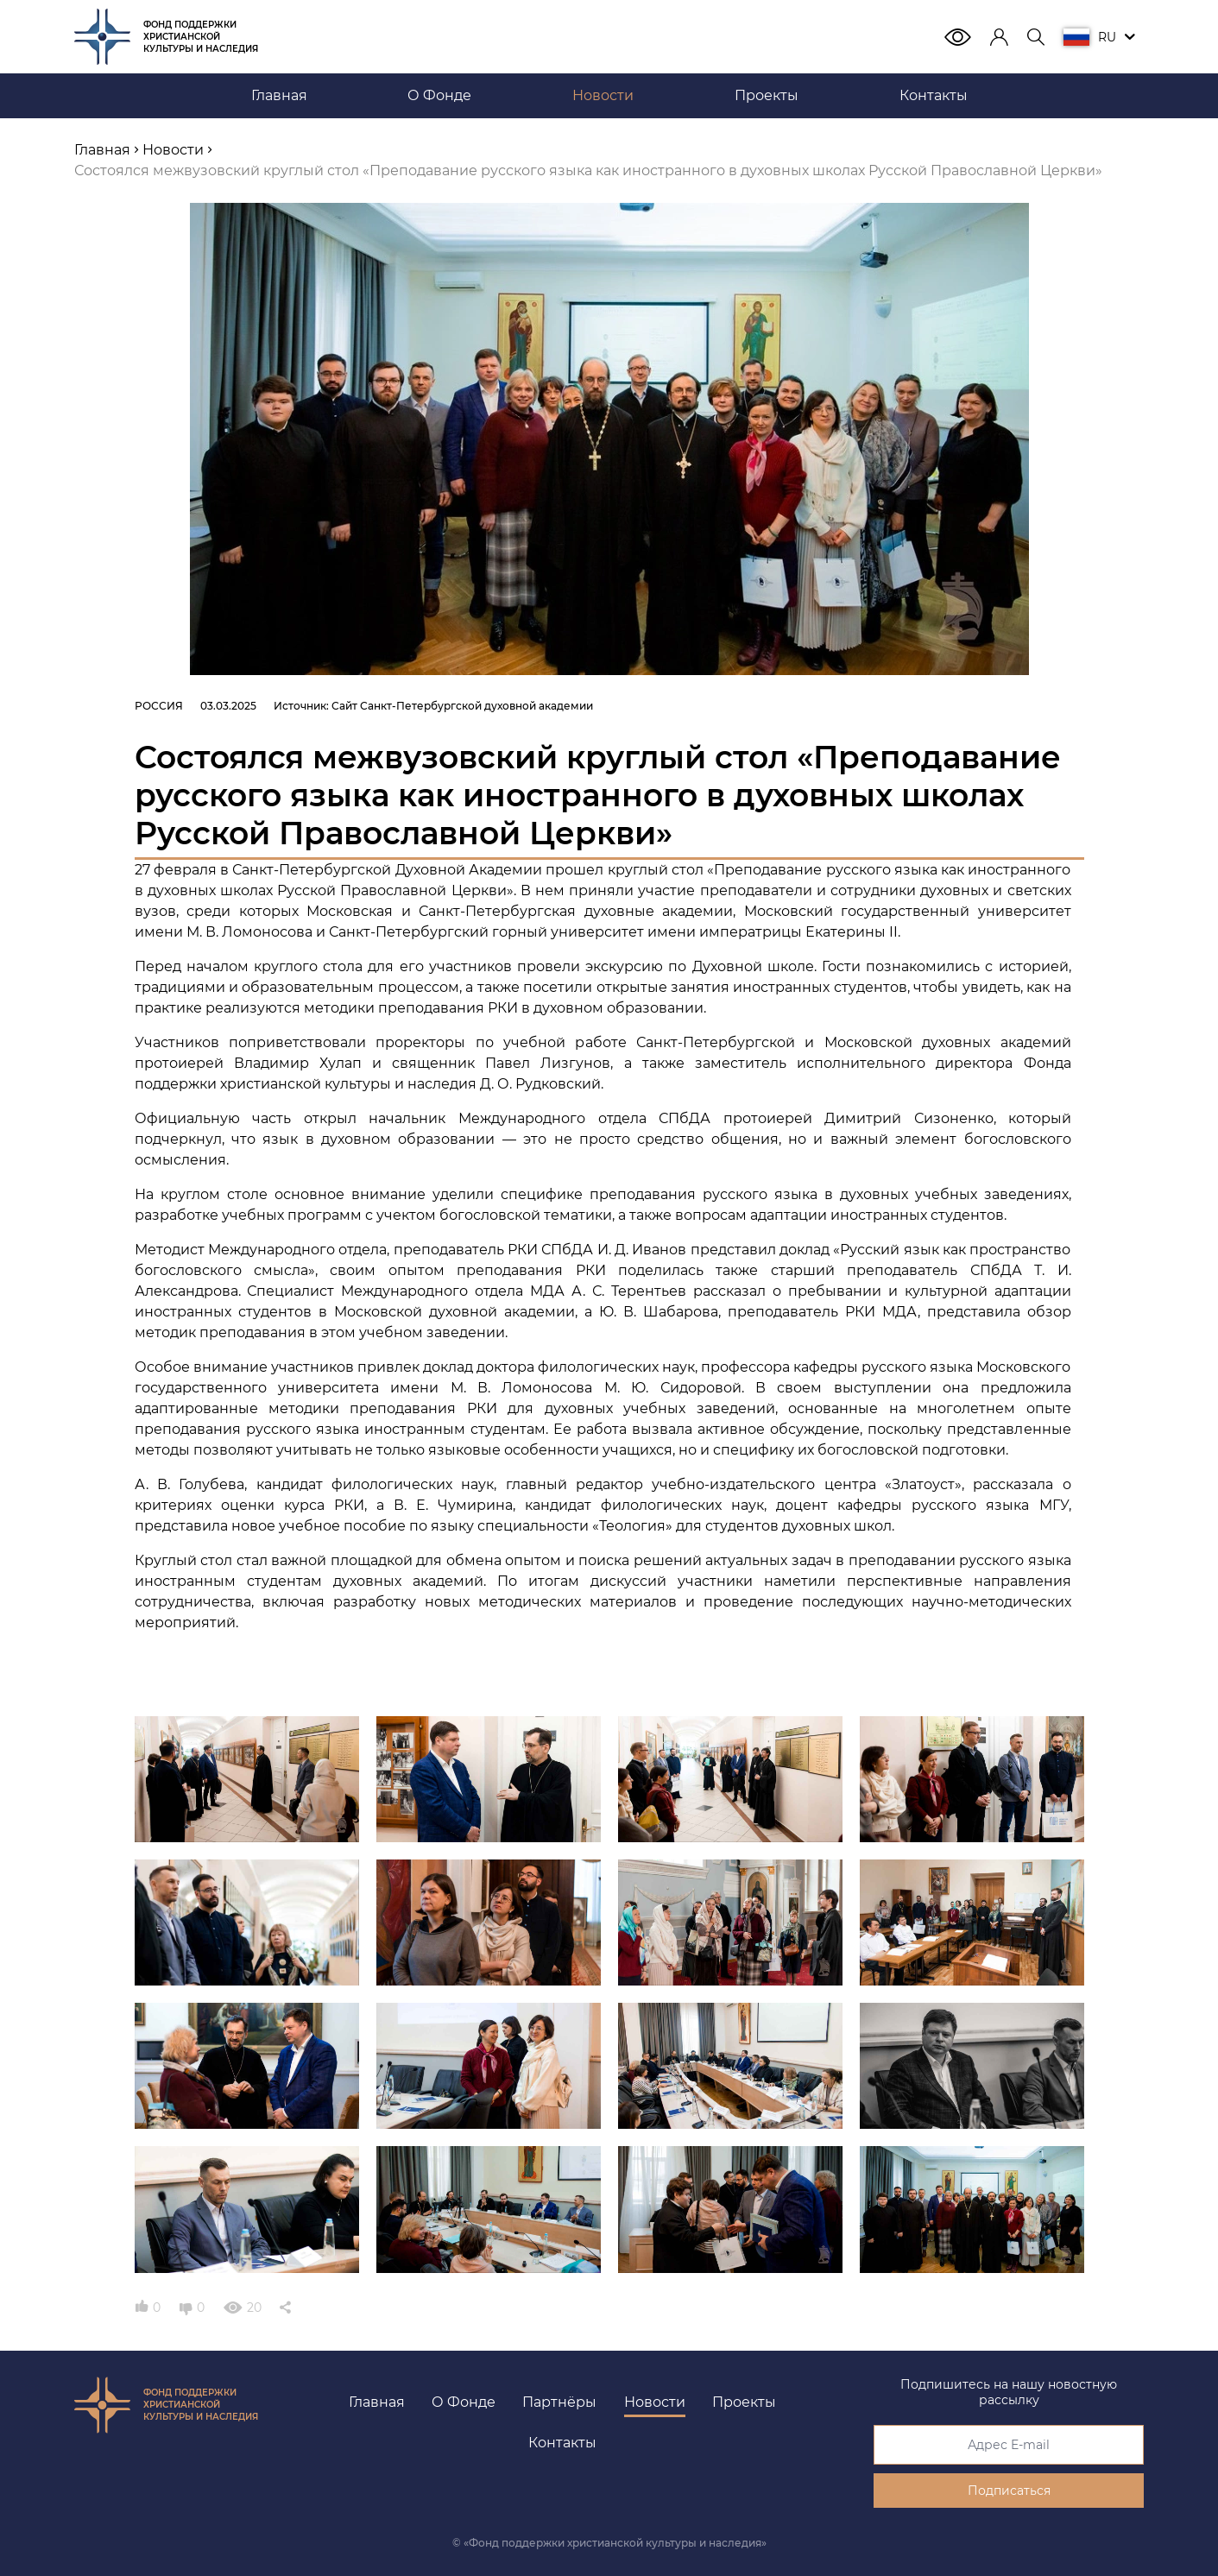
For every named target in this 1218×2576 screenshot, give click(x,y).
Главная (377, 2402)
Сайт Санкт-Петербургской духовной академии (462, 705)
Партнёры (559, 2402)
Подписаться (1009, 2490)
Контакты (562, 2442)
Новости (654, 2402)
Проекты (744, 2402)
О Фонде (463, 2402)
